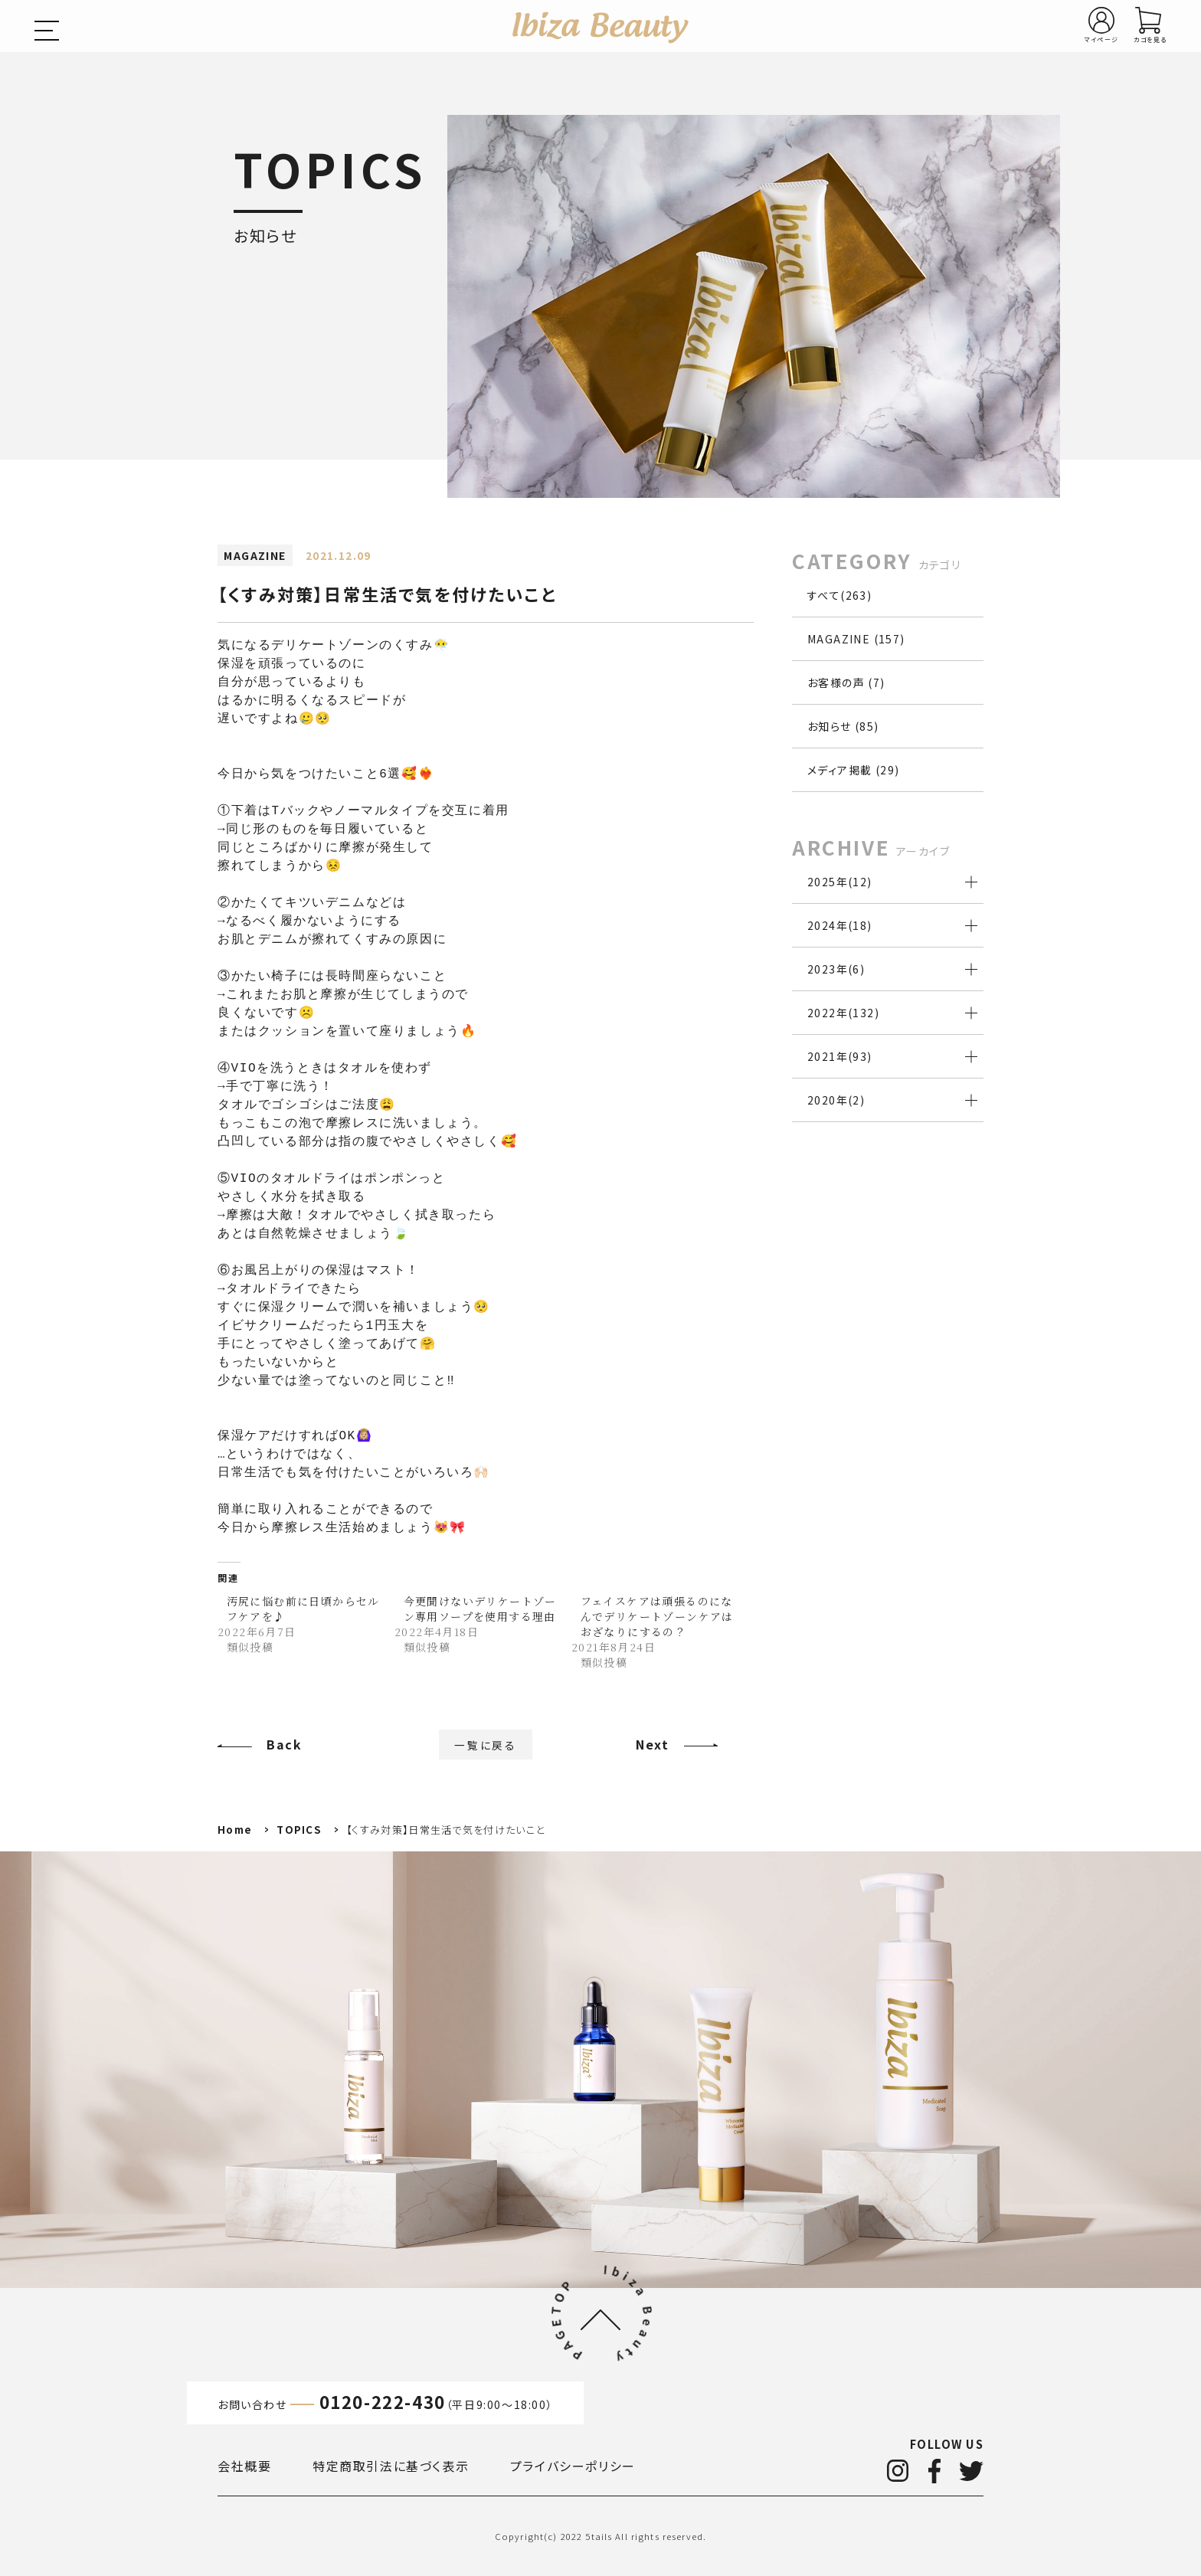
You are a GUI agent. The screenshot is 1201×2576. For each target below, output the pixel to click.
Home (235, 1829)
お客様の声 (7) (846, 682)
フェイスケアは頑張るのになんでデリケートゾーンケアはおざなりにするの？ (657, 1616)
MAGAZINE (255, 555)
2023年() (836, 969)
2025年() (839, 881)
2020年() (836, 1100)
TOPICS (299, 1829)
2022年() (843, 1012)
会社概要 (244, 2466)
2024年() (839, 925)
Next (652, 1744)
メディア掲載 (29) (853, 769)
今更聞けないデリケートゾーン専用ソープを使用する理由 (480, 1608)
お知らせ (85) (843, 726)
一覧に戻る (485, 1744)
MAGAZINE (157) (856, 638)
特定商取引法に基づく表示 (391, 2466)
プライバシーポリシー (573, 2466)
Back (284, 1744)
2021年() (839, 1056)
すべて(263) (839, 595)
